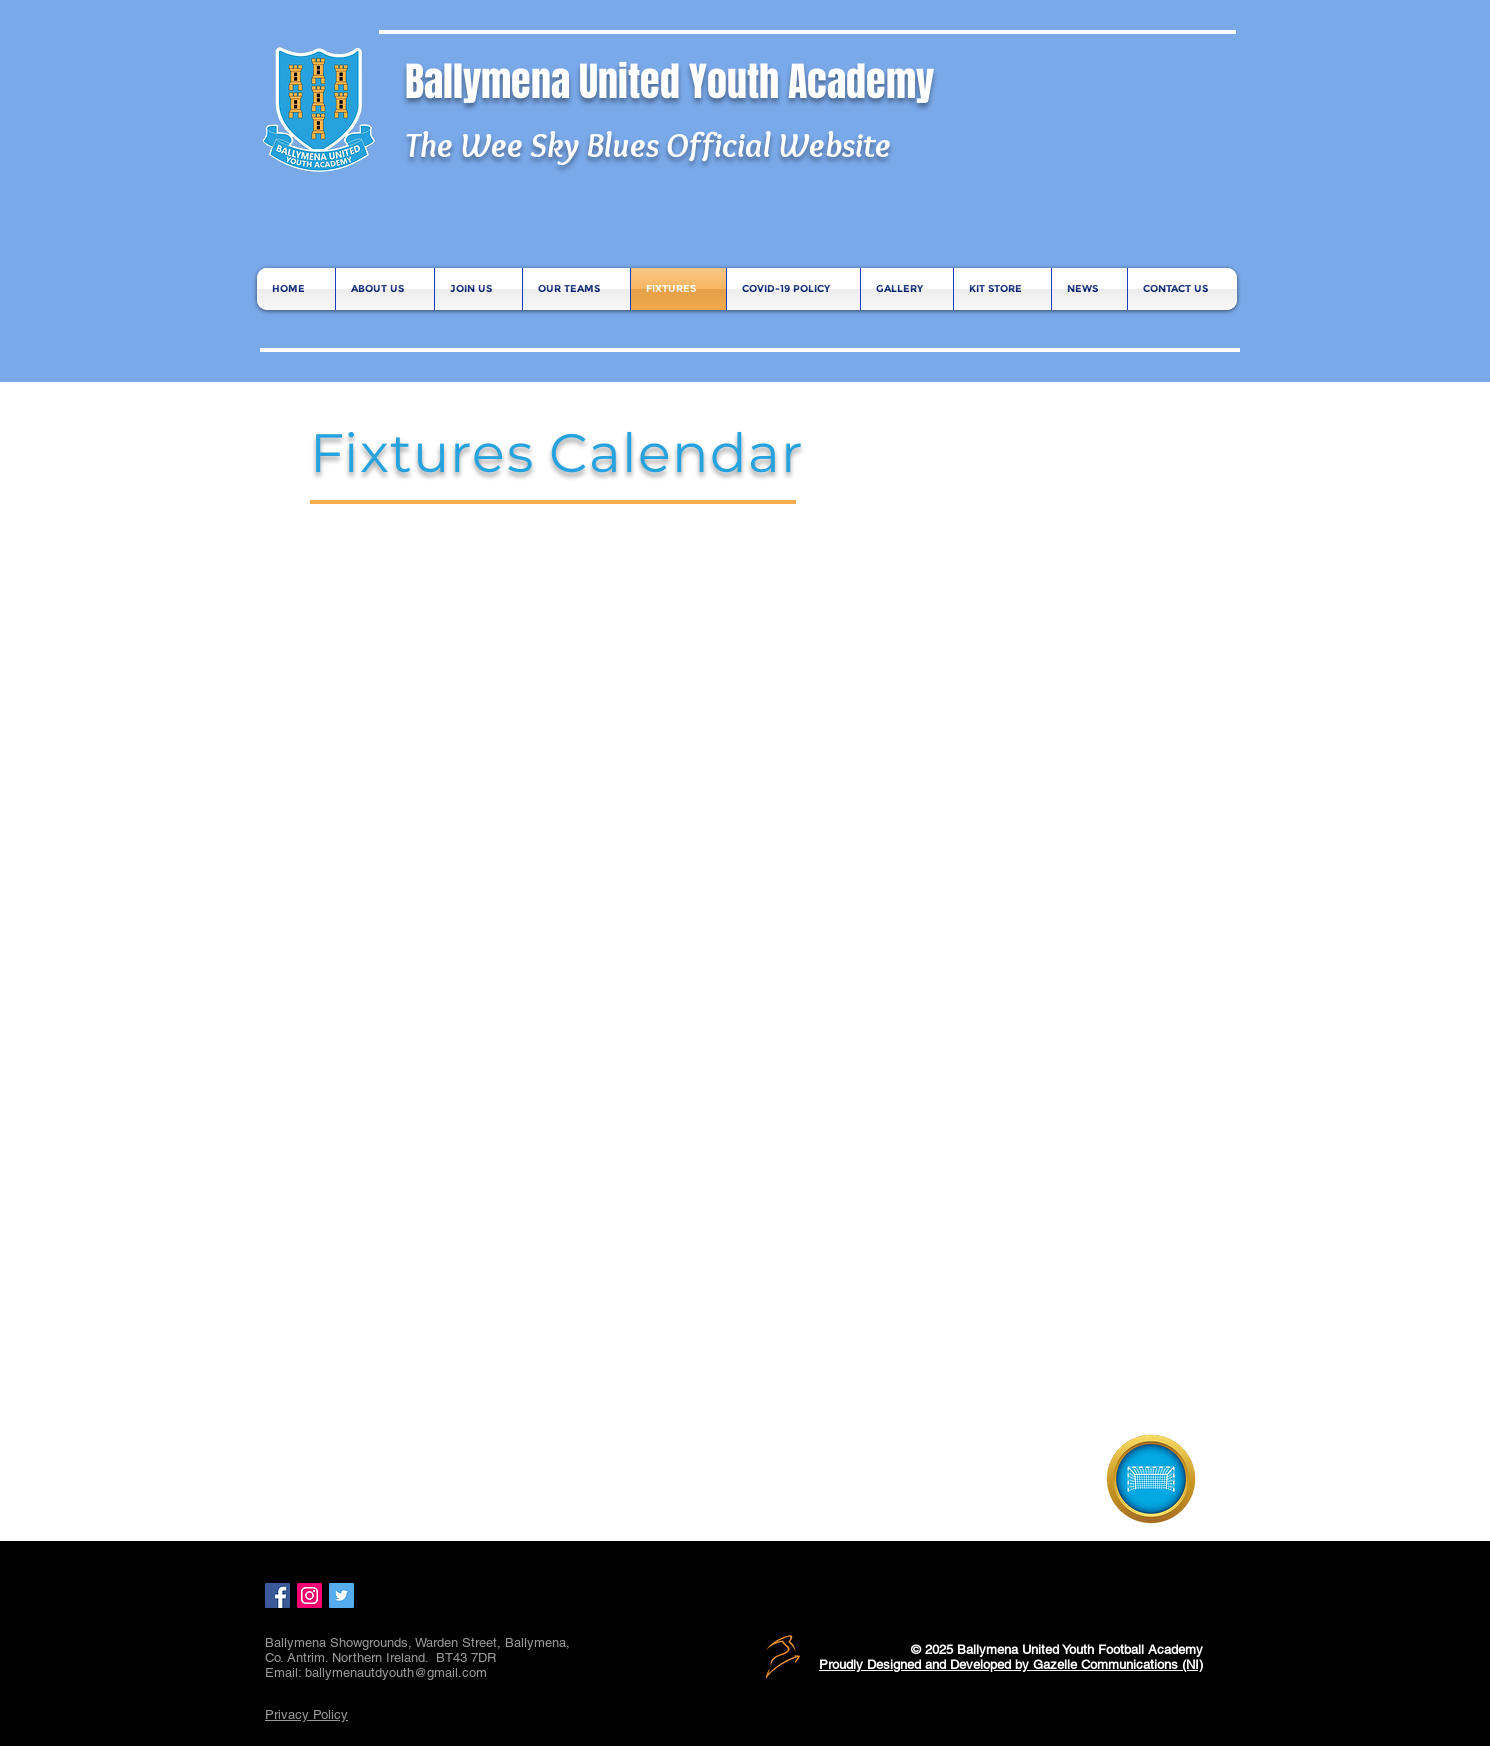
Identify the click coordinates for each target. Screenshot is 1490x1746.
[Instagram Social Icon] (309, 1595)
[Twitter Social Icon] (341, 1595)
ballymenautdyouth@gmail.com (396, 1672)
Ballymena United (547, 81)
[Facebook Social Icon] (277, 1595)
